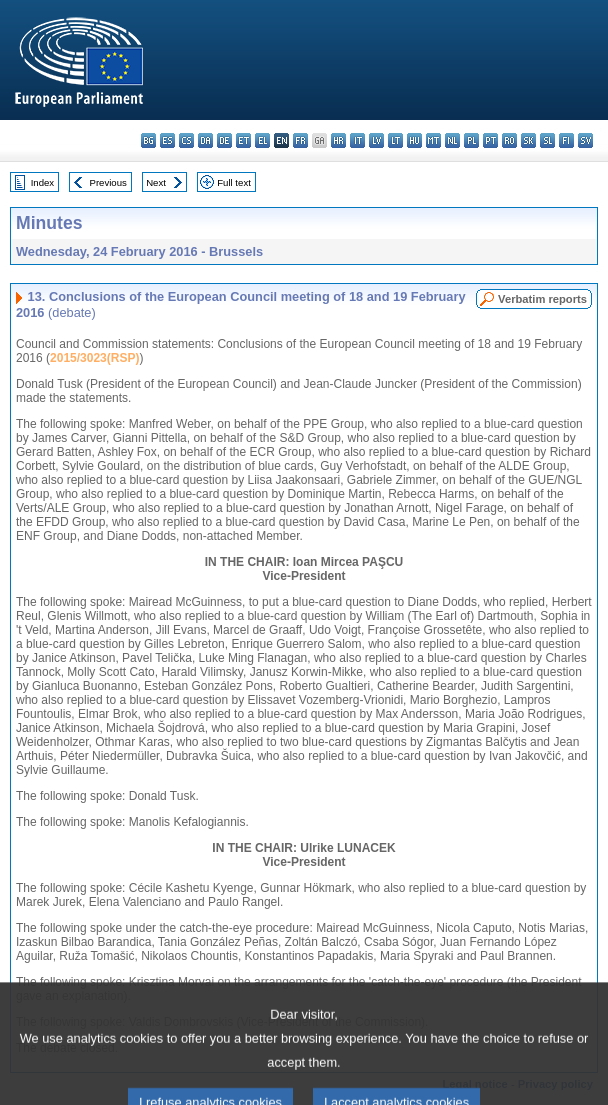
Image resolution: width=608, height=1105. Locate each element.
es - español (167, 140)
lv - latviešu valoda (376, 140)
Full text (234, 182)
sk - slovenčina (528, 140)
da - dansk (205, 140)
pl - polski (471, 140)
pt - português (490, 140)
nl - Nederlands (452, 140)
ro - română (509, 140)
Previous (108, 182)
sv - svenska (585, 140)
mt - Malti (433, 140)
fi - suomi (566, 140)
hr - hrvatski (338, 140)
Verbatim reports (542, 299)
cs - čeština (186, 140)
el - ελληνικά (262, 140)
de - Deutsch (224, 140)
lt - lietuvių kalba (395, 140)
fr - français (300, 140)
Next (156, 182)
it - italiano (357, 140)
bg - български (148, 140)
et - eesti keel (243, 140)
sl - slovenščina (547, 140)
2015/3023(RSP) (94, 358)
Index (42, 182)
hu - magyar (414, 140)
